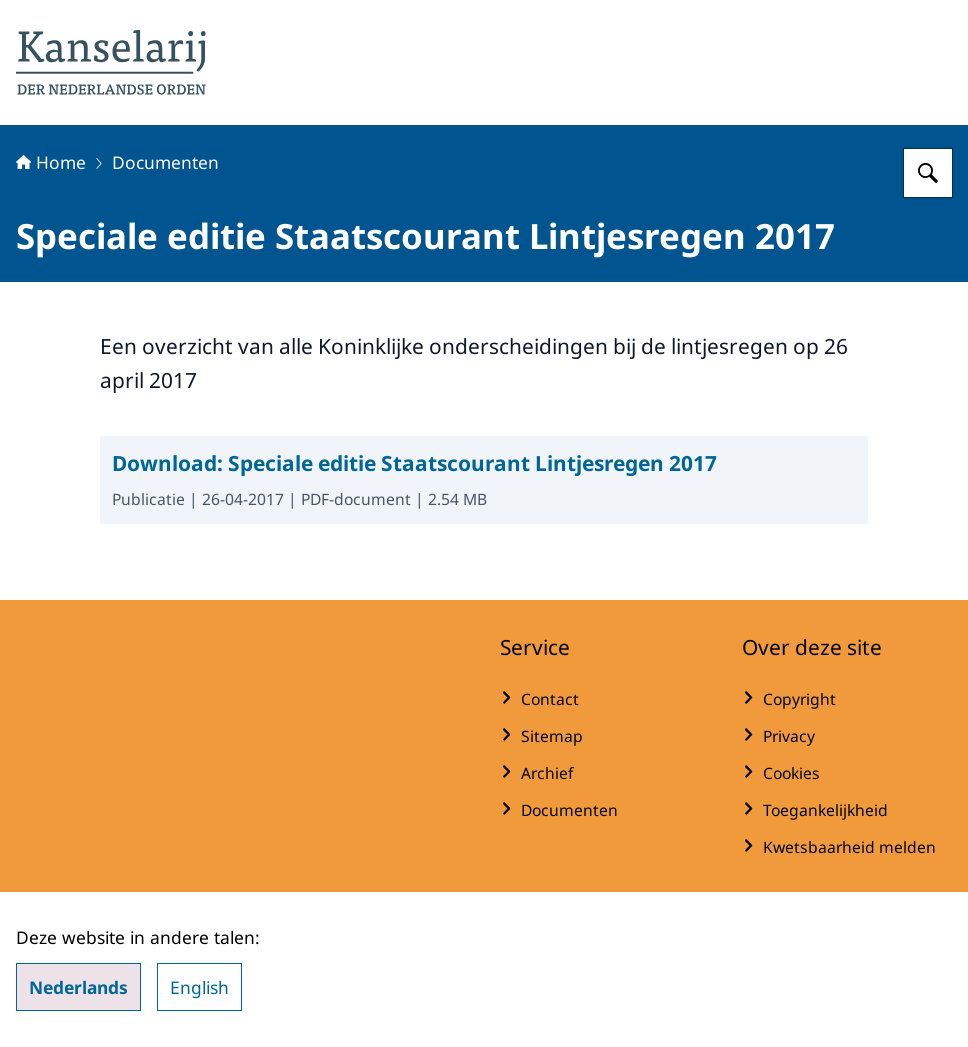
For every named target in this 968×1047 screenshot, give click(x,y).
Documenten (165, 162)
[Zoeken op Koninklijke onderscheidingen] (928, 173)
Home (51, 162)
